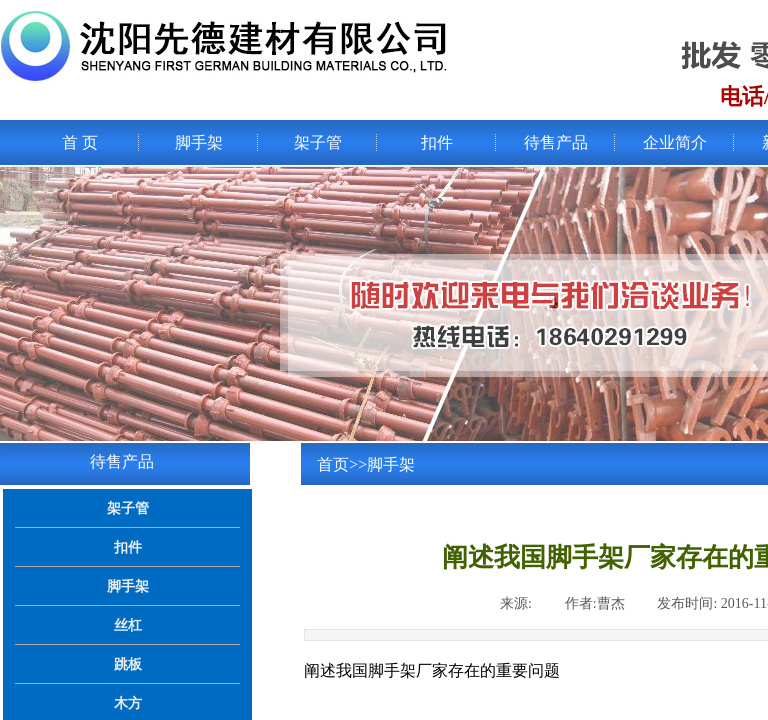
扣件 (437, 142)
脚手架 (199, 142)
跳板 (128, 664)
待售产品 (556, 142)
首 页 (80, 142)
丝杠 (128, 625)
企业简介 (675, 142)
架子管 (318, 142)
